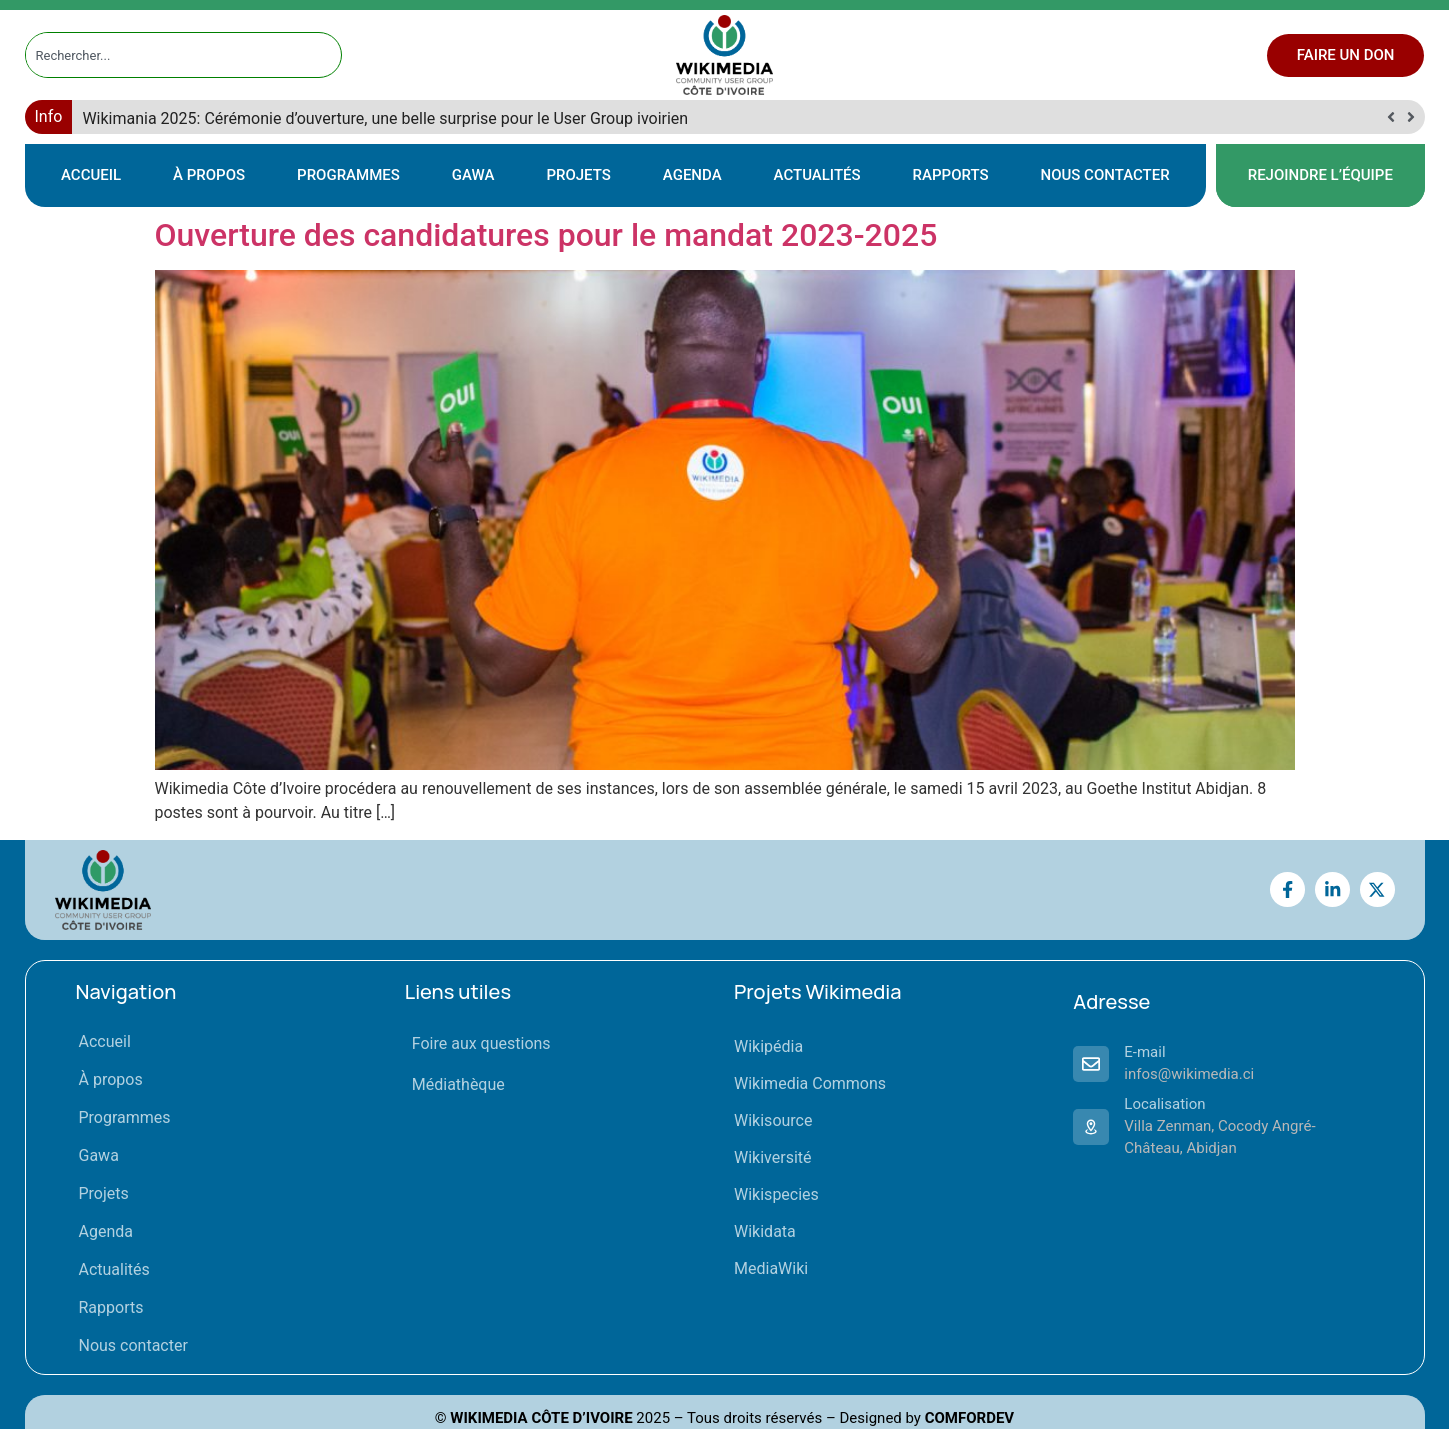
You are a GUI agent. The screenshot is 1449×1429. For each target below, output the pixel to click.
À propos (209, 175)
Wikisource (773, 1120)
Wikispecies (776, 1194)
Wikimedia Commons (810, 1083)
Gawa (473, 175)
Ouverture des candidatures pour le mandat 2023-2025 (546, 235)
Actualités (817, 175)
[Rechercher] (327, 55)
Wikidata (765, 1231)
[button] (1411, 117)
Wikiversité (773, 1157)
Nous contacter (1105, 175)
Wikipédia (768, 1046)
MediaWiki (771, 1268)
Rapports (951, 175)
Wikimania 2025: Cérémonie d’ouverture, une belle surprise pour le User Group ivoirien (385, 118)
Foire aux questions (481, 1043)
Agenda (692, 175)
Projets (578, 175)
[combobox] (165, 55)
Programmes (348, 175)
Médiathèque (458, 1084)
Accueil (91, 175)
